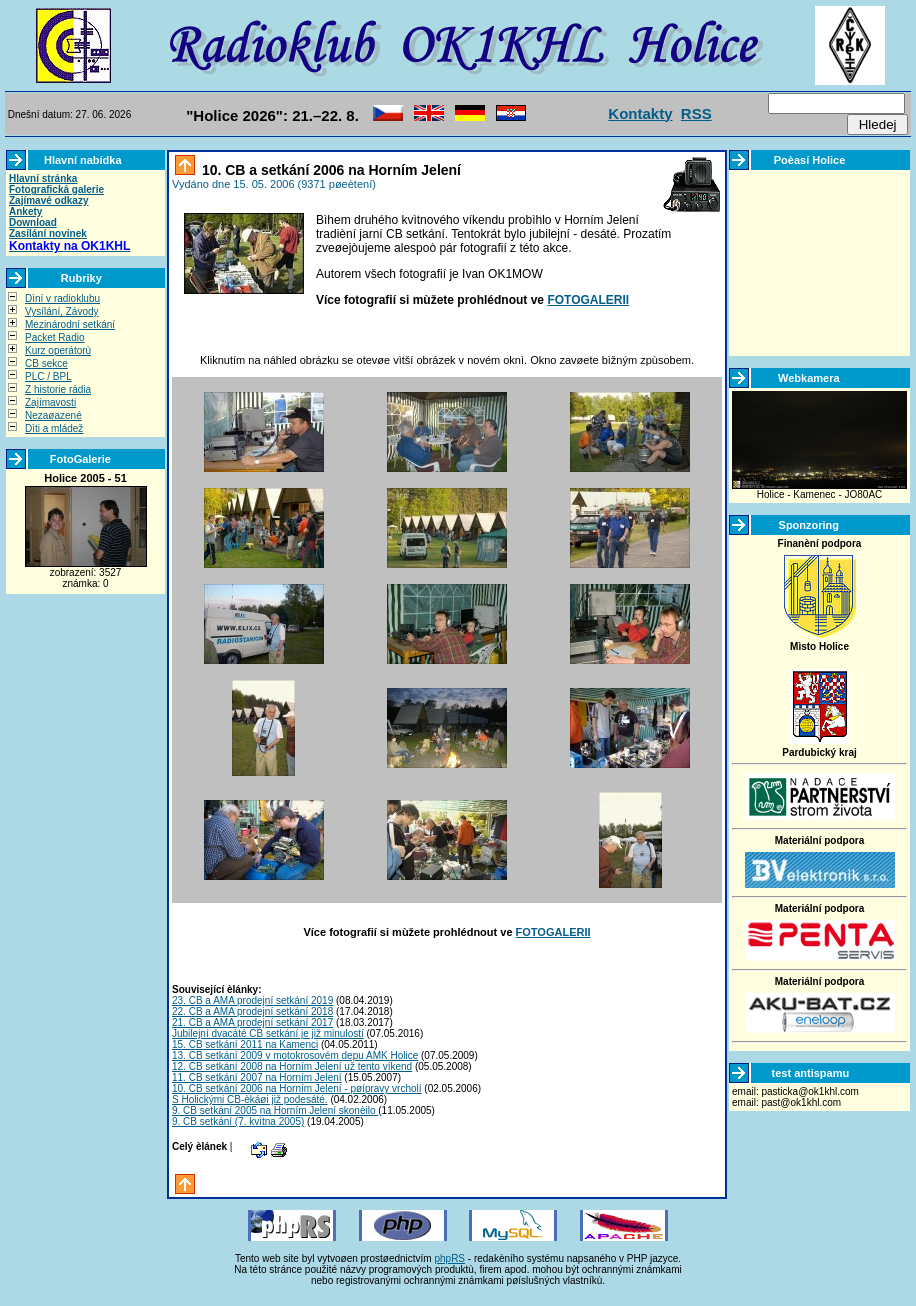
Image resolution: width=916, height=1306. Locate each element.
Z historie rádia (58, 389)
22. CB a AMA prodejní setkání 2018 (252, 1011)
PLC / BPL (48, 376)
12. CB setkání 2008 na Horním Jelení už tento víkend (292, 1066)
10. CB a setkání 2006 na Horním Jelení (329, 170)
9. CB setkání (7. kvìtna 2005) (238, 1121)
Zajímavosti (50, 402)
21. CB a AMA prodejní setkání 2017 (252, 1022)
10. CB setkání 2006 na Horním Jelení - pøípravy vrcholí (297, 1088)
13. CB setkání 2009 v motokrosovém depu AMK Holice (295, 1055)
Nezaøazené (53, 415)
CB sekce (46, 363)
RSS (696, 113)
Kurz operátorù (58, 350)
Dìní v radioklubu (62, 298)
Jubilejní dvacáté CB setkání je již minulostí (268, 1033)
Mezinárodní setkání (70, 324)
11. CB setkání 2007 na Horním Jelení (257, 1077)
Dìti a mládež (54, 428)
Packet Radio (54, 337)
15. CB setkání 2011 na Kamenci (245, 1044)
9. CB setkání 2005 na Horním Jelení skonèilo (275, 1110)
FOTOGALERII (588, 300)
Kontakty (640, 113)
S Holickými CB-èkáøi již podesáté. (250, 1099)
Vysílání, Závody (62, 311)
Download (33, 222)
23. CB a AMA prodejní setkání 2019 (252, 1000)
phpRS (449, 1258)
